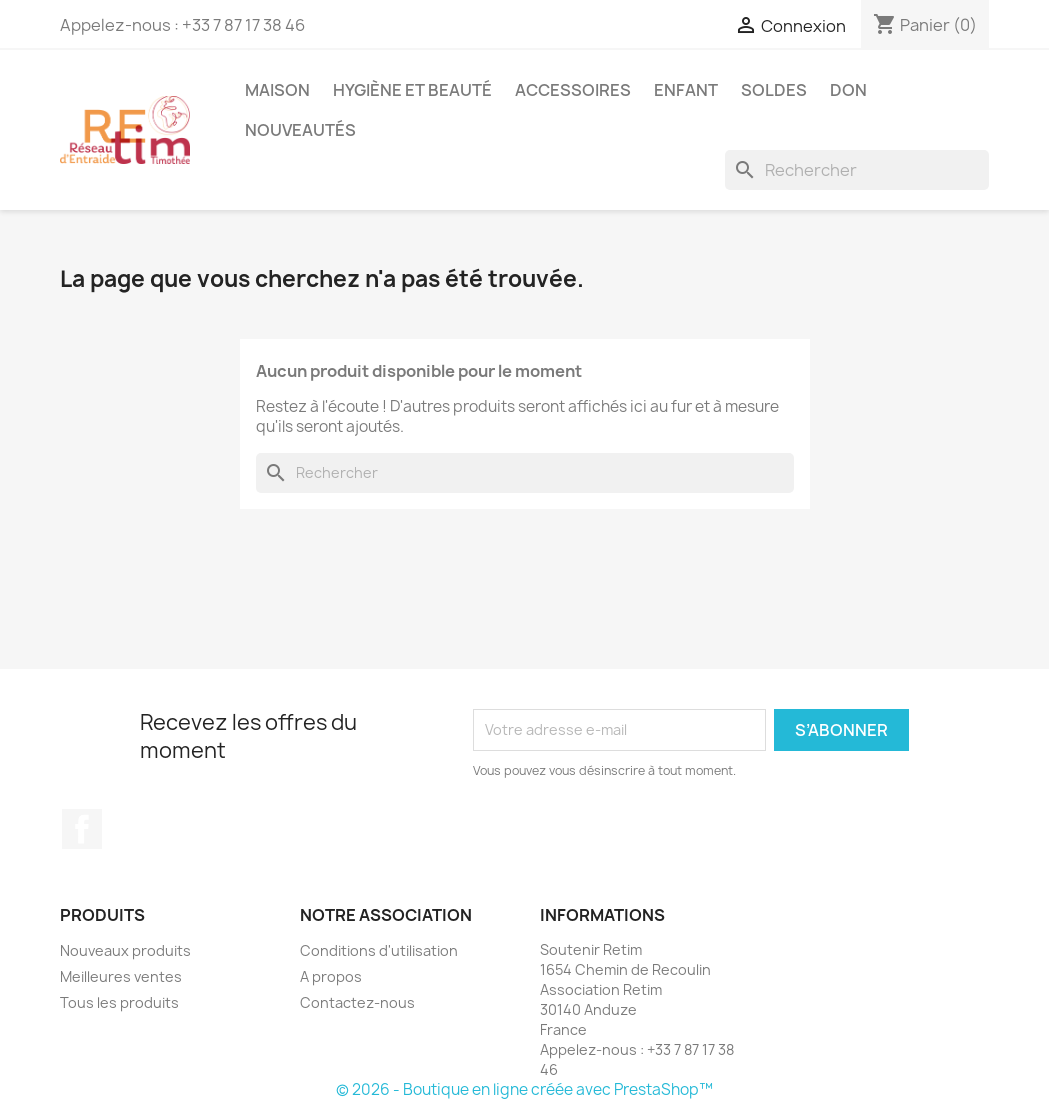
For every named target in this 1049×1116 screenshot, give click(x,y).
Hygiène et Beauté (412, 90)
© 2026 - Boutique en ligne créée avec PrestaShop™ (524, 1089)
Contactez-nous (357, 1002)
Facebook (82, 829)
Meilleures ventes (121, 976)
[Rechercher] (857, 170)
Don (848, 90)
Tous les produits (119, 1002)
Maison (277, 90)
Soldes (774, 90)
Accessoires (573, 90)
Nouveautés (300, 130)
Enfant (686, 90)
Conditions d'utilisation (379, 950)
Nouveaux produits (125, 950)
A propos (331, 976)
